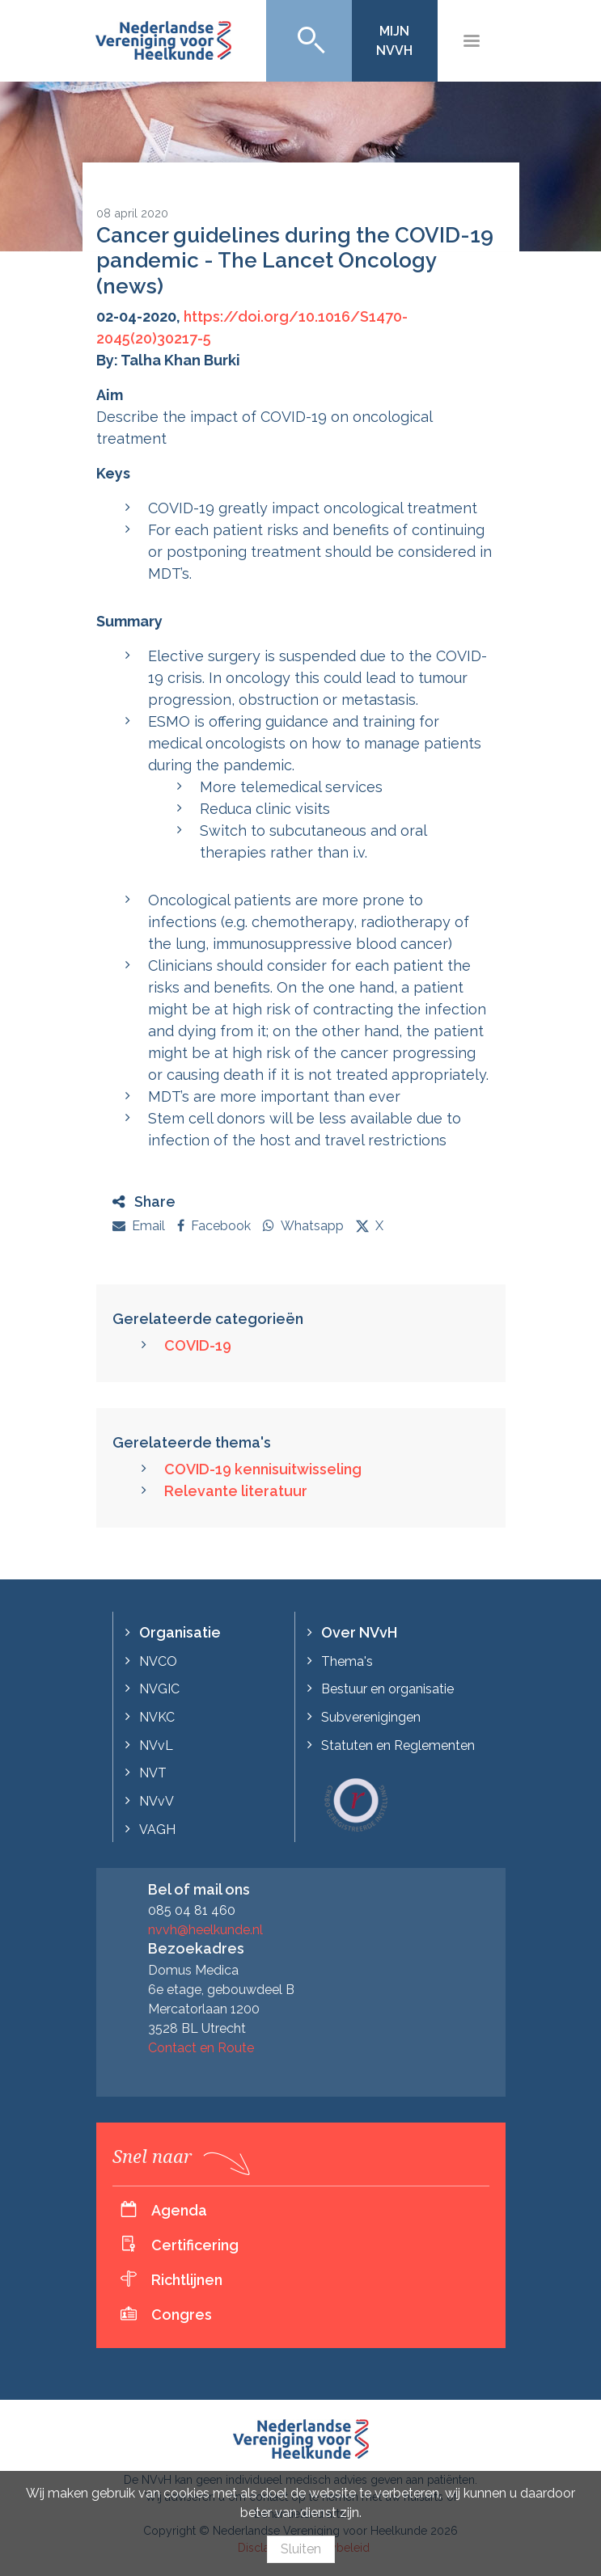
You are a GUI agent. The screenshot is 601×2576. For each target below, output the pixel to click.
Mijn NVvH (394, 40)
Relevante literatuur (235, 1490)
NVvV (156, 1801)
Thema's (347, 1661)
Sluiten (301, 2549)
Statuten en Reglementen (398, 1745)
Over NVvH (359, 1632)
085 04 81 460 (191, 1910)
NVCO (158, 1661)
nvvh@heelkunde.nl (205, 1929)
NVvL (156, 1745)
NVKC (157, 1717)
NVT (153, 1773)
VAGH (157, 1829)
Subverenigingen (371, 1717)
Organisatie (180, 1632)
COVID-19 (197, 1345)
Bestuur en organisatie (387, 1689)
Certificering (195, 2245)
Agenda (179, 2210)
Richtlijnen (186, 2279)
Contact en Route (201, 2047)
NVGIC (159, 1689)
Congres (181, 2314)
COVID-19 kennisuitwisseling (263, 1469)
